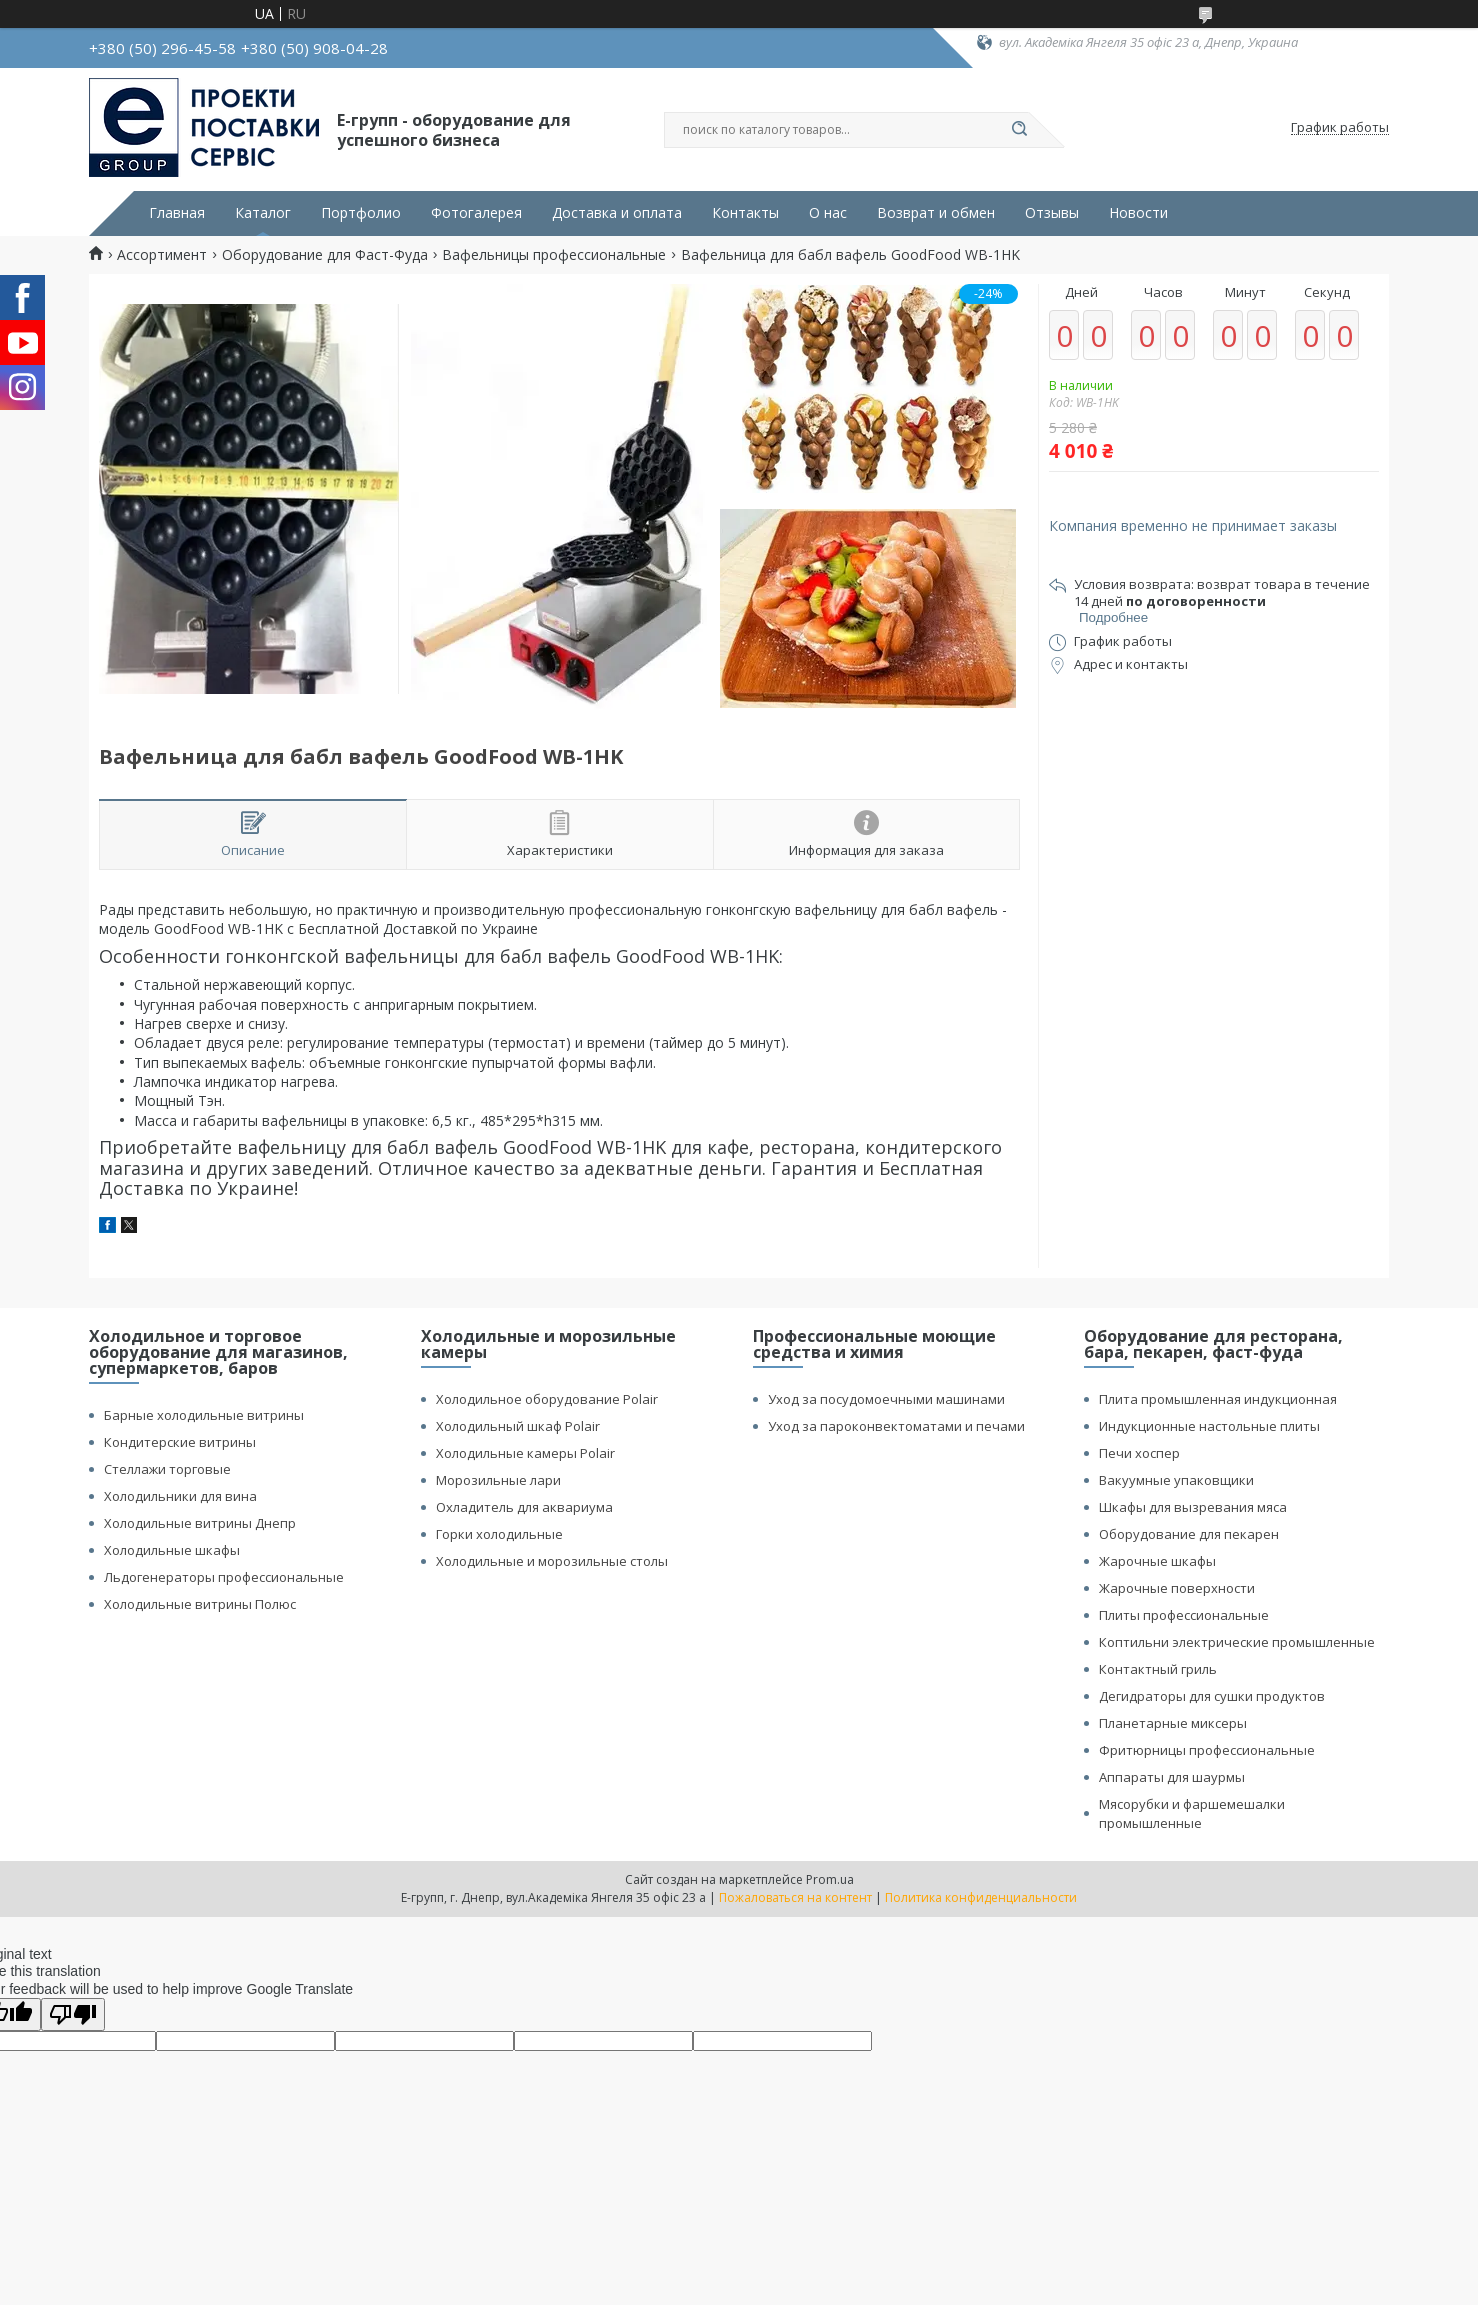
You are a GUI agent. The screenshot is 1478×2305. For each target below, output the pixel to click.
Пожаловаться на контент (795, 1897)
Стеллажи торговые (167, 1469)
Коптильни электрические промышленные (1237, 1642)
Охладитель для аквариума (524, 1507)
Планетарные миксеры (1173, 1723)
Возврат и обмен (936, 213)
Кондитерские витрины (180, 1442)
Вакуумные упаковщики (1176, 1480)
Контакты (745, 213)
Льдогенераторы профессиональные (224, 1577)
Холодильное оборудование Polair (547, 1399)
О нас (828, 213)
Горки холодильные (499, 1534)
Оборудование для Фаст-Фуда (325, 255)
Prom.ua (830, 1879)
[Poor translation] (73, 2014)
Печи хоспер (1139, 1453)
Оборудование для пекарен (1189, 1534)
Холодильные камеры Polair (525, 1453)
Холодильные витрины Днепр (200, 1523)
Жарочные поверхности (1177, 1588)
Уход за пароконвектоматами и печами (896, 1426)
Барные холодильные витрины (204, 1415)
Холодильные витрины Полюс (200, 1604)
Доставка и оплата (617, 213)
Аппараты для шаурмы (1172, 1777)
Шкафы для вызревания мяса (1193, 1507)
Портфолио (361, 213)
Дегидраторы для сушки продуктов (1212, 1696)
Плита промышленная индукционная (1218, 1399)
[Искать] (1019, 130)
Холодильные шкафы (172, 1550)
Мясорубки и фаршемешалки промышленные (1192, 1813)
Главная (177, 213)
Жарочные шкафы (1157, 1561)
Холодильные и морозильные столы (552, 1561)
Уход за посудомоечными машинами (886, 1399)
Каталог (263, 213)
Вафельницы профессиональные (554, 255)
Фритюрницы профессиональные (1207, 1750)
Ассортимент (162, 255)
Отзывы (1052, 213)
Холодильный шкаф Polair (518, 1426)
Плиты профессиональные (1184, 1615)
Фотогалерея (476, 213)
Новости (1138, 213)
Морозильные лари (498, 1480)
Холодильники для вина (180, 1496)
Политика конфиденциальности (981, 1897)
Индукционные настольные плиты (1209, 1426)
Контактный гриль (1158, 1669)
